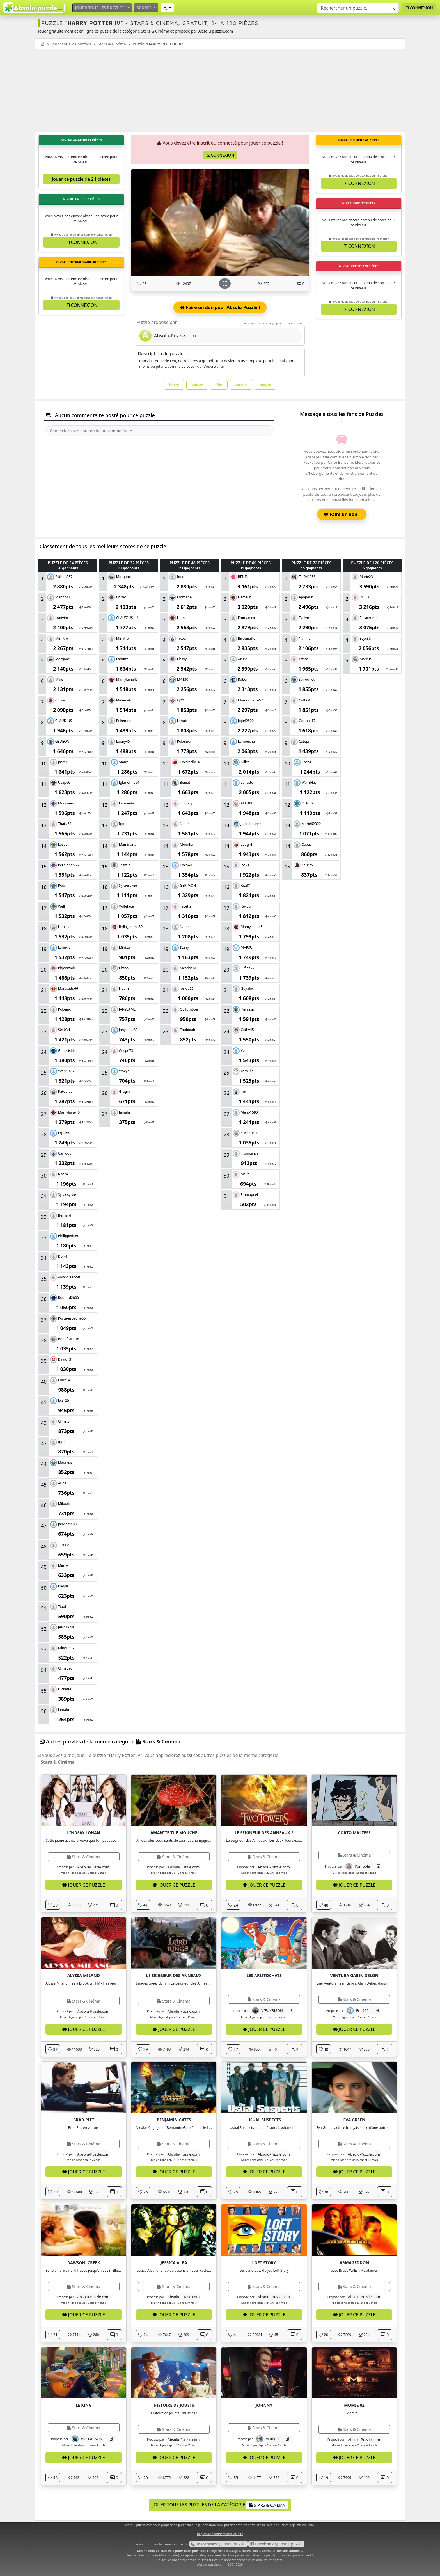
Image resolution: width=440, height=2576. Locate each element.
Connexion (419, 7)
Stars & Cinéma (112, 44)
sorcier (241, 384)
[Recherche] (393, 8)
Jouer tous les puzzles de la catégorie (219, 2505)
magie (265, 384)
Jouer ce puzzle (83, 1885)
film (218, 384)
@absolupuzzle (218, 2544)
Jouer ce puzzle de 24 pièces (81, 179)
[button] (167, 7)
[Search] (358, 8)
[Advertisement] (220, 91)
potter (197, 384)
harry (174, 384)
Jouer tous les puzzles (99, 7)
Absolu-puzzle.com (210, 2564)
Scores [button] (144, 7)
